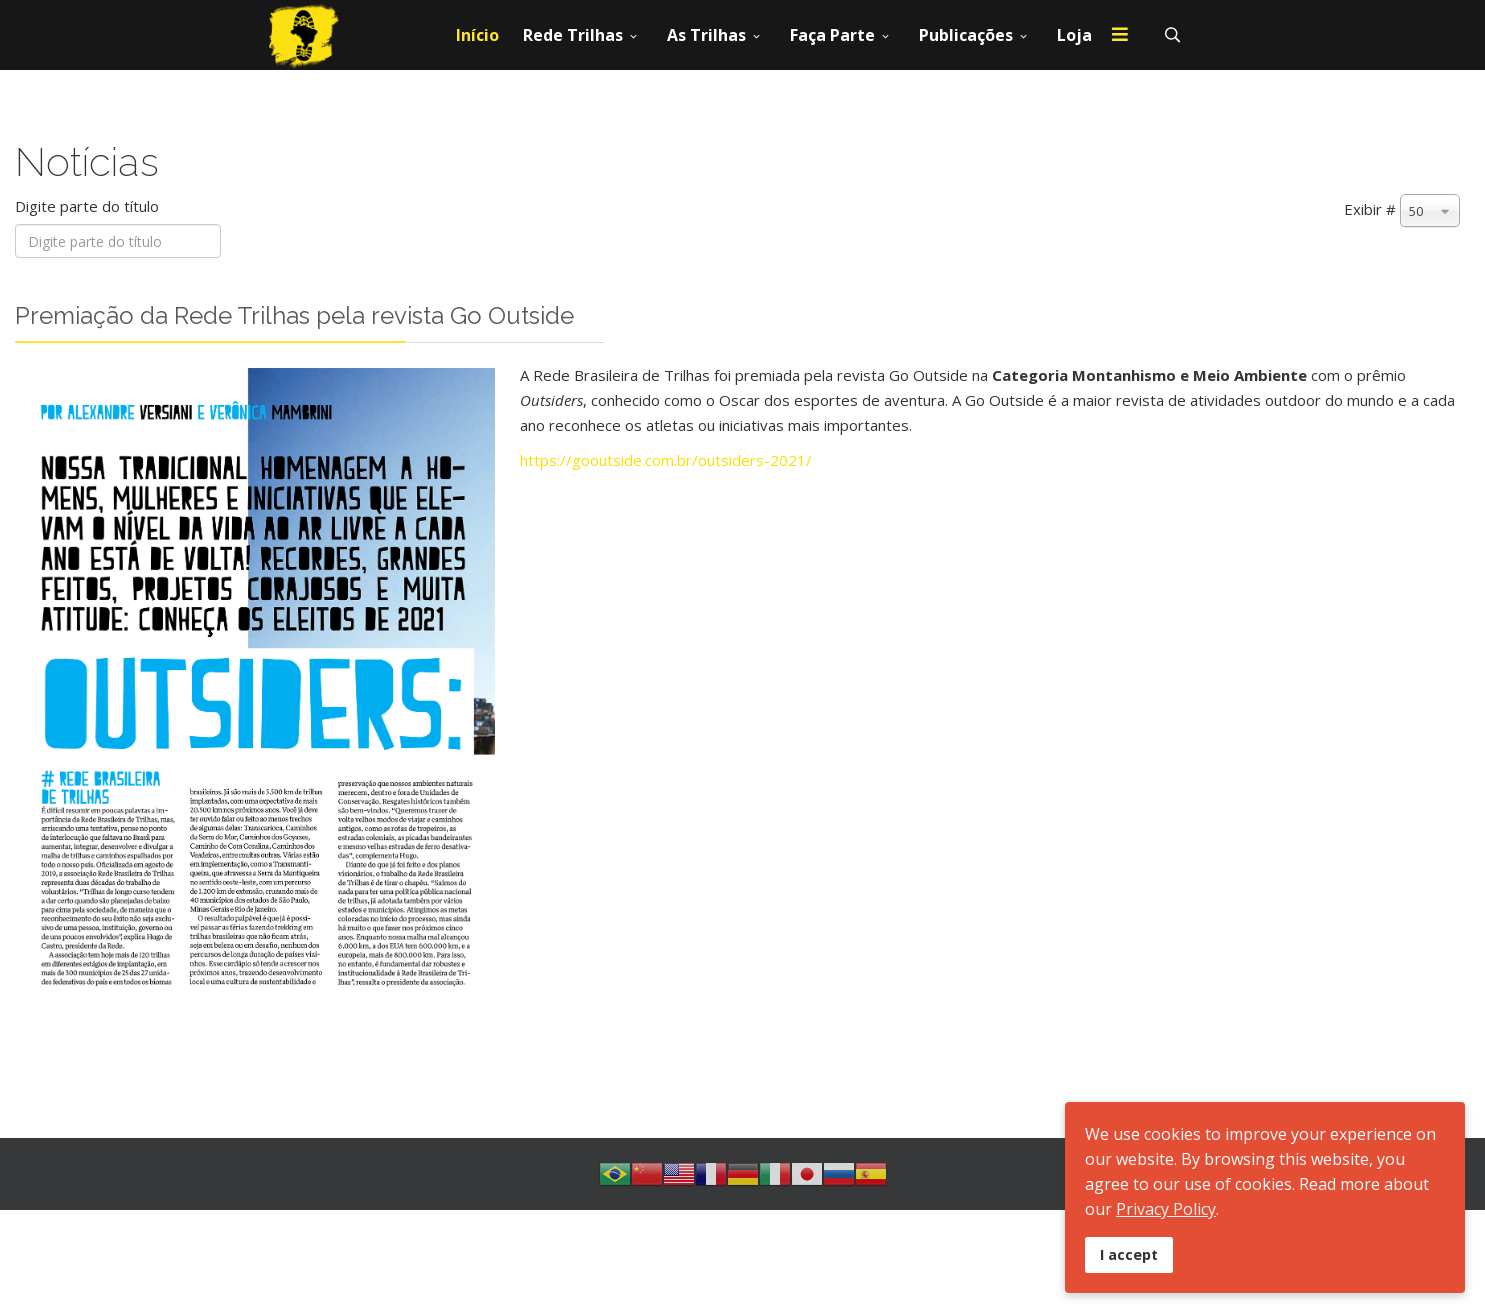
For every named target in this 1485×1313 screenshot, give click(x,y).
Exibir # (1370, 209)
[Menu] (1120, 35)
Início (477, 35)
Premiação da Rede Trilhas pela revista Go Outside (294, 315)
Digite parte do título (89, 206)
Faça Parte (832, 35)
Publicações (966, 35)
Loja (1074, 35)
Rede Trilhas (573, 35)
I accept (1129, 1254)
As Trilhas (706, 35)
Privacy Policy (1166, 1209)
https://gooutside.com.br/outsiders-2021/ (666, 460)
